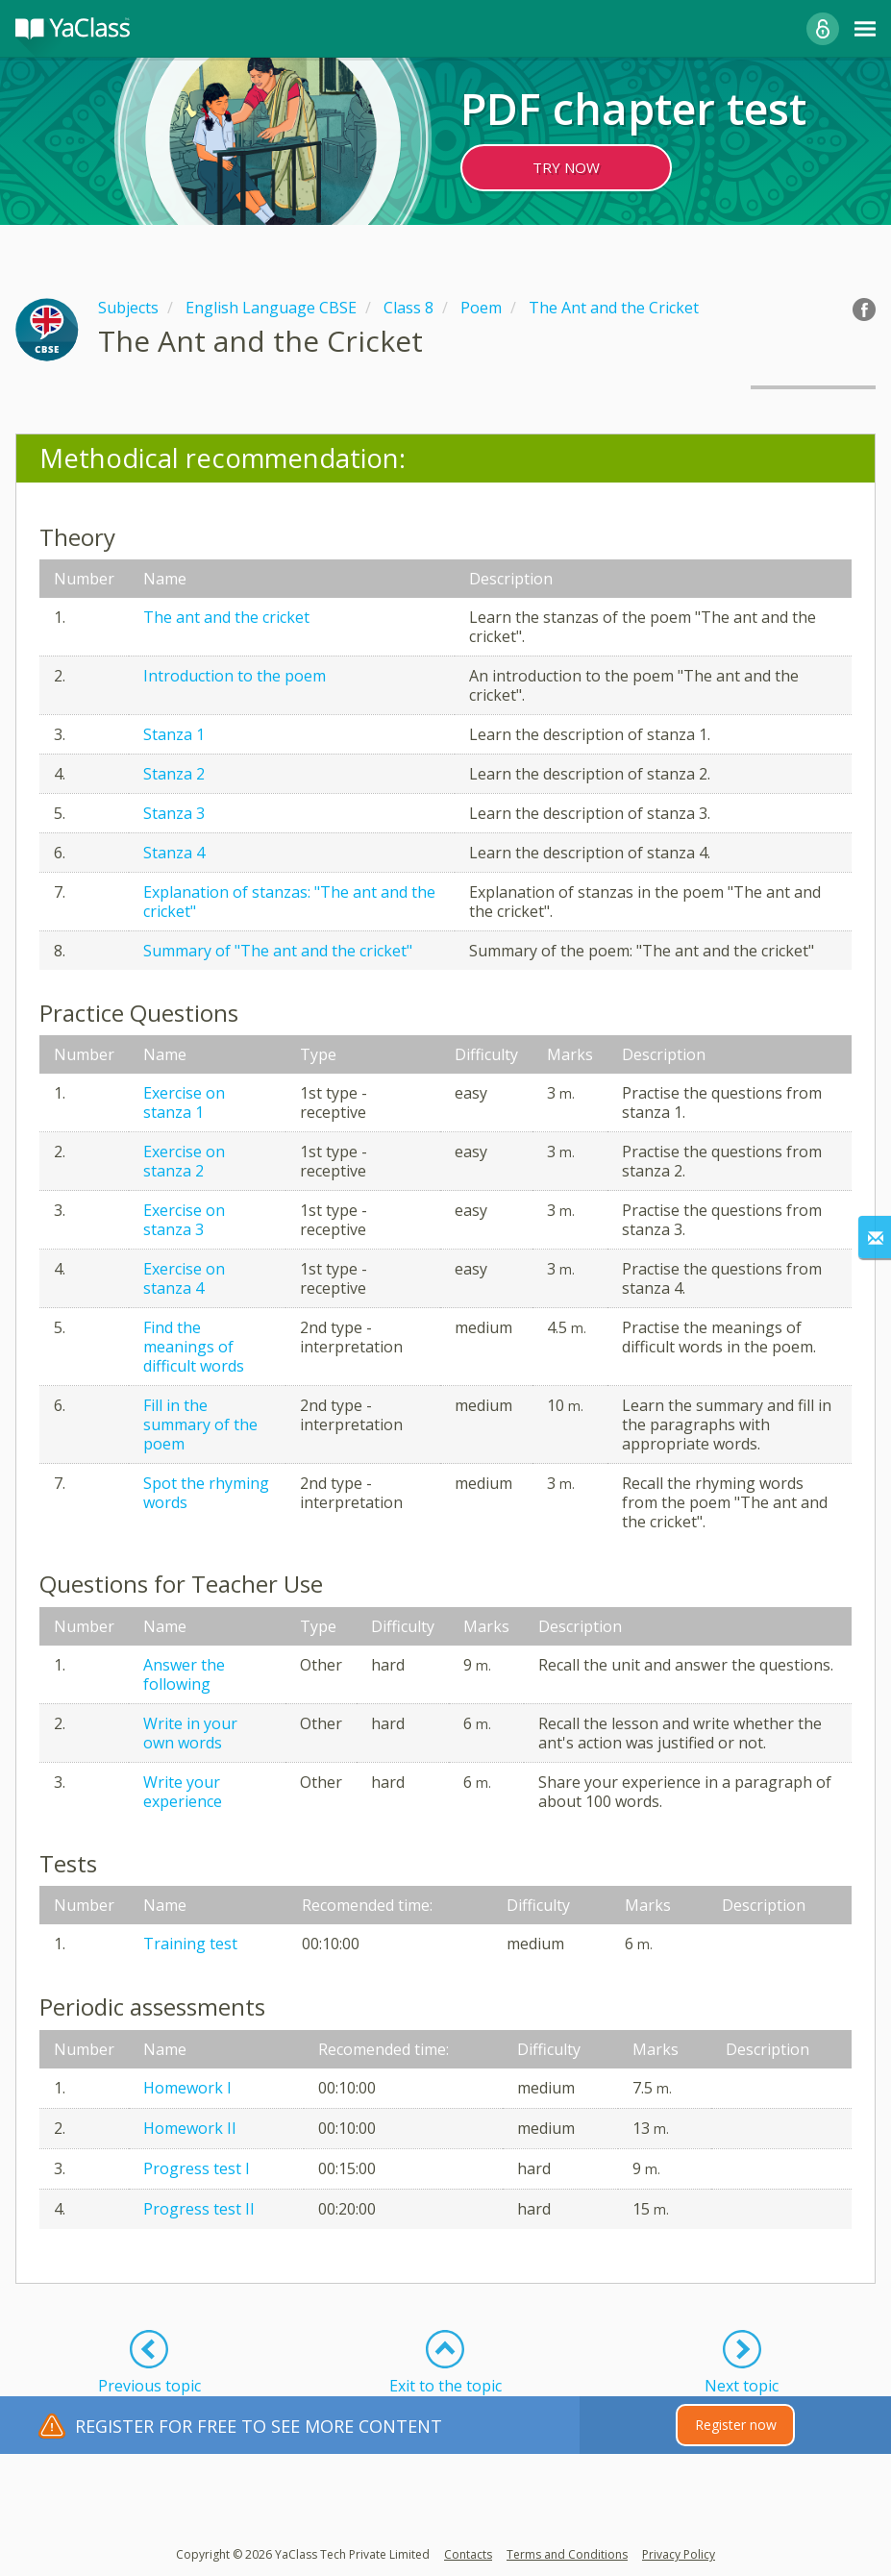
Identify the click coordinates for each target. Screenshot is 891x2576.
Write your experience (182, 1791)
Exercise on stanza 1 (184, 1102)
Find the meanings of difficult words (193, 1346)
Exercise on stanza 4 (184, 1278)
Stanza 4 (174, 852)
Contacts (468, 2554)
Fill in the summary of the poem (200, 1424)
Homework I (187, 2087)
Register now (736, 2424)
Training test (190, 1943)
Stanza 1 (174, 734)
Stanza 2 (174, 773)
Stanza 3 (174, 813)
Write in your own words (190, 1733)
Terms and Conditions (567, 2554)
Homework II (189, 2128)
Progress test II (199, 2208)
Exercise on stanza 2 (184, 1161)
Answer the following (184, 1674)
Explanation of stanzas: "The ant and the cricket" (289, 901)
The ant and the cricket (226, 617)
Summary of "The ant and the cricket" (277, 950)
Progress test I (196, 2168)
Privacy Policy (678, 2554)
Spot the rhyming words (206, 1493)
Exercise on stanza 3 (184, 1220)
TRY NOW (566, 167)
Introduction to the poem (234, 675)
